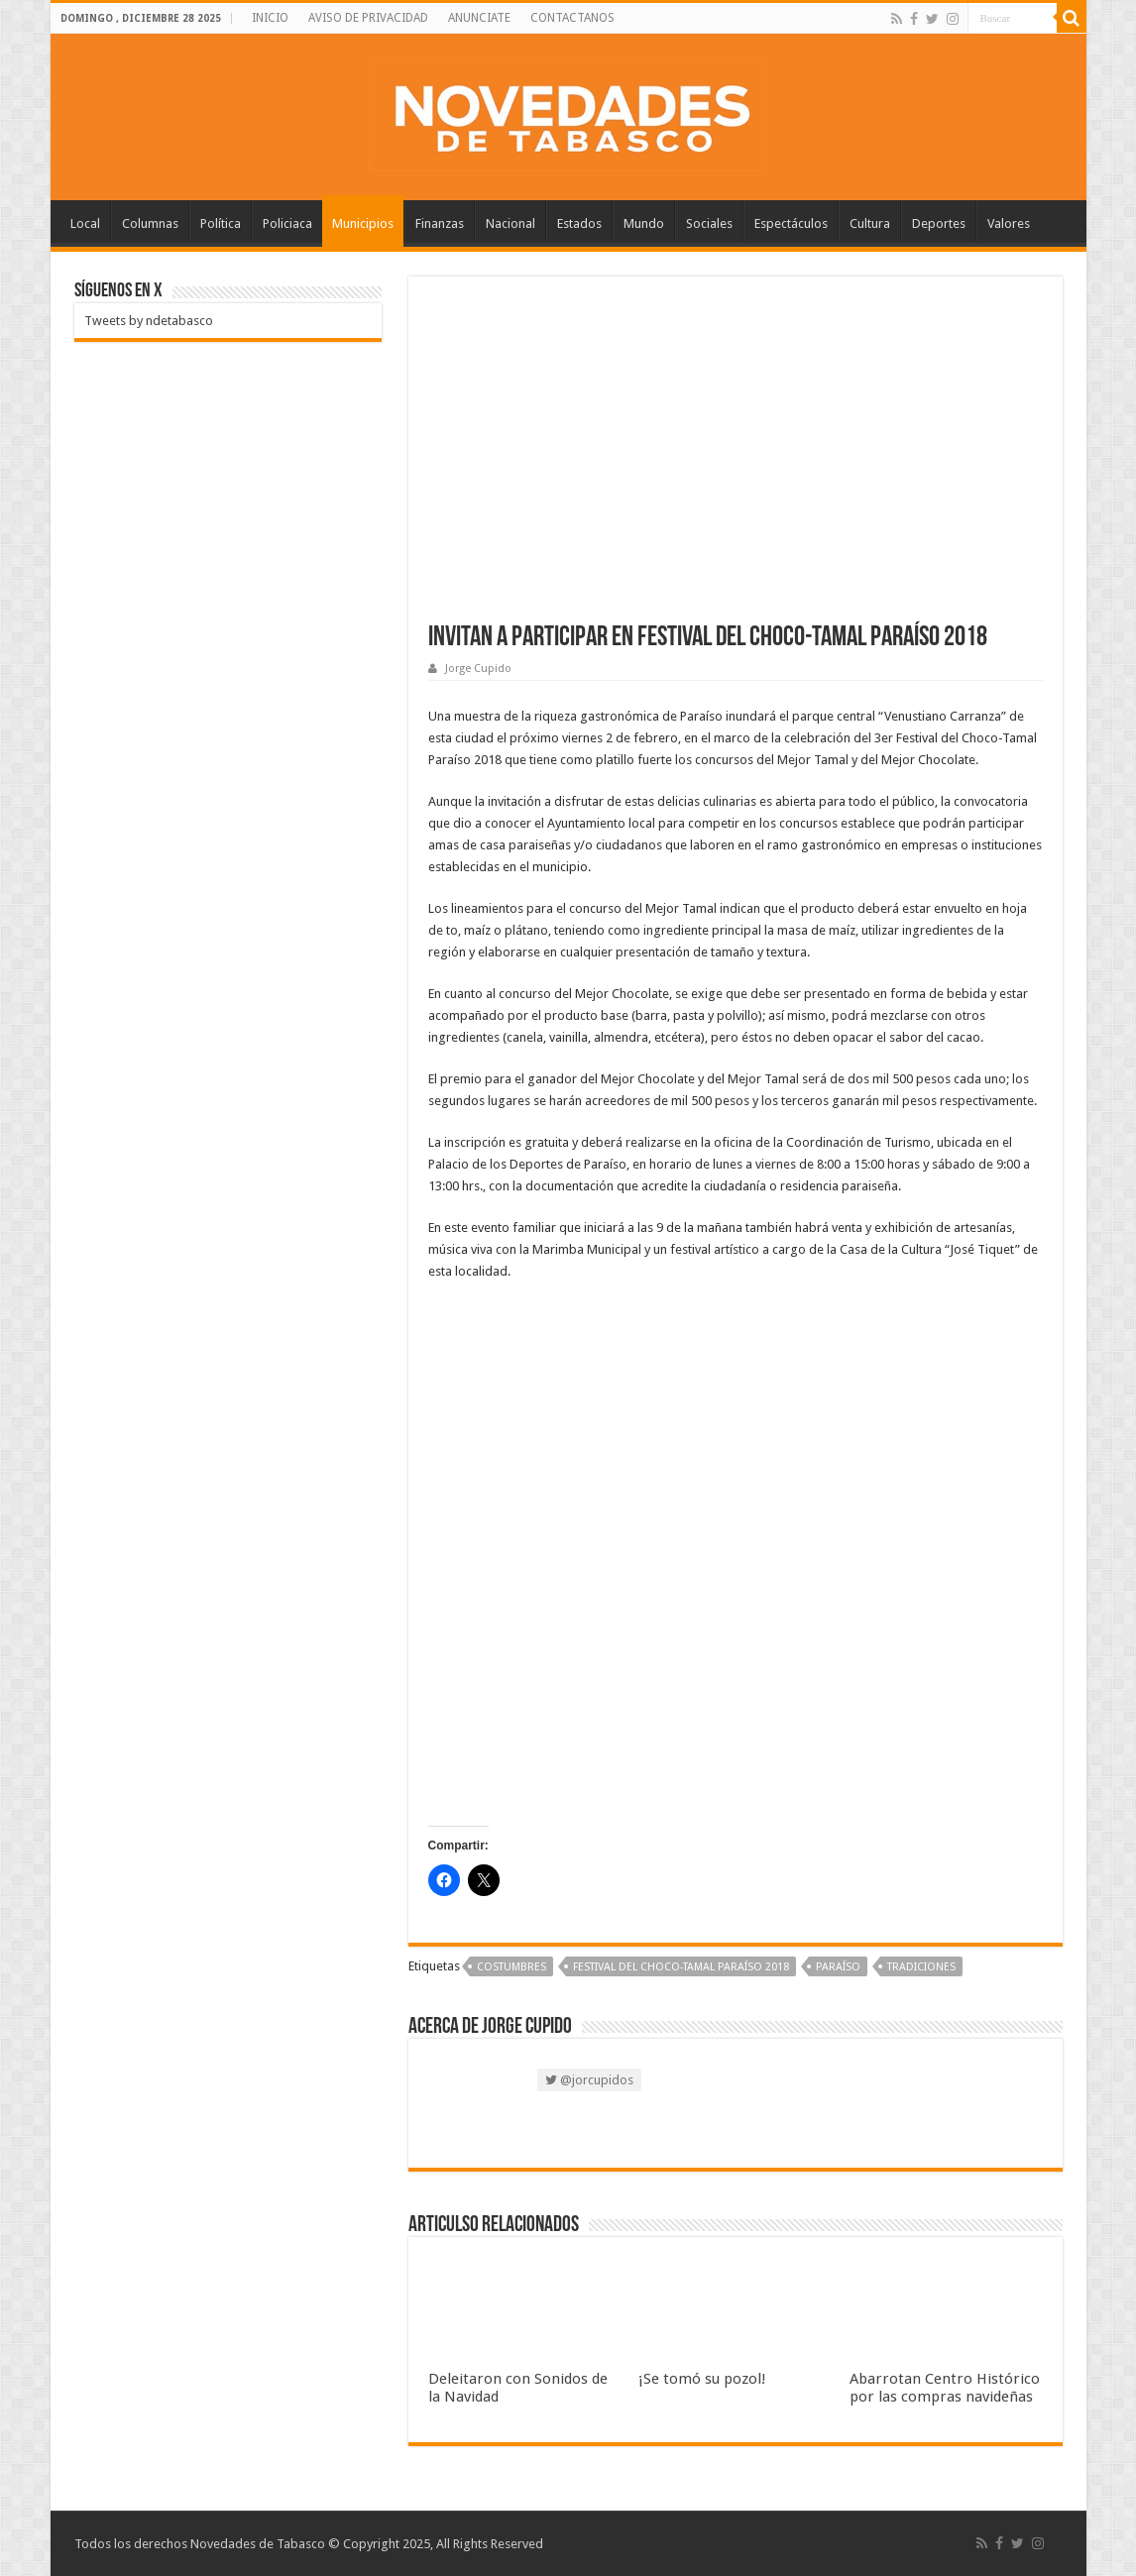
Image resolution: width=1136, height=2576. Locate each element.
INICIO (270, 18)
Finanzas (439, 223)
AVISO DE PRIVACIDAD (368, 18)
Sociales (709, 223)
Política (220, 223)
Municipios (363, 223)
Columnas (150, 223)
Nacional (510, 223)
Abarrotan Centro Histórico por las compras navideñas (945, 2388)
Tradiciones (921, 1966)
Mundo (644, 223)
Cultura (870, 223)
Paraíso (838, 1966)
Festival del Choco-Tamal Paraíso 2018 (681, 1966)
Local (85, 223)
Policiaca (287, 223)
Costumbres (511, 1966)
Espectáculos (791, 223)
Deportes (939, 223)
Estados (579, 223)
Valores (1008, 223)
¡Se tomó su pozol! (702, 2379)
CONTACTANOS (572, 18)
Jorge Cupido (478, 668)
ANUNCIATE (479, 18)
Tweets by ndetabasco (148, 320)
